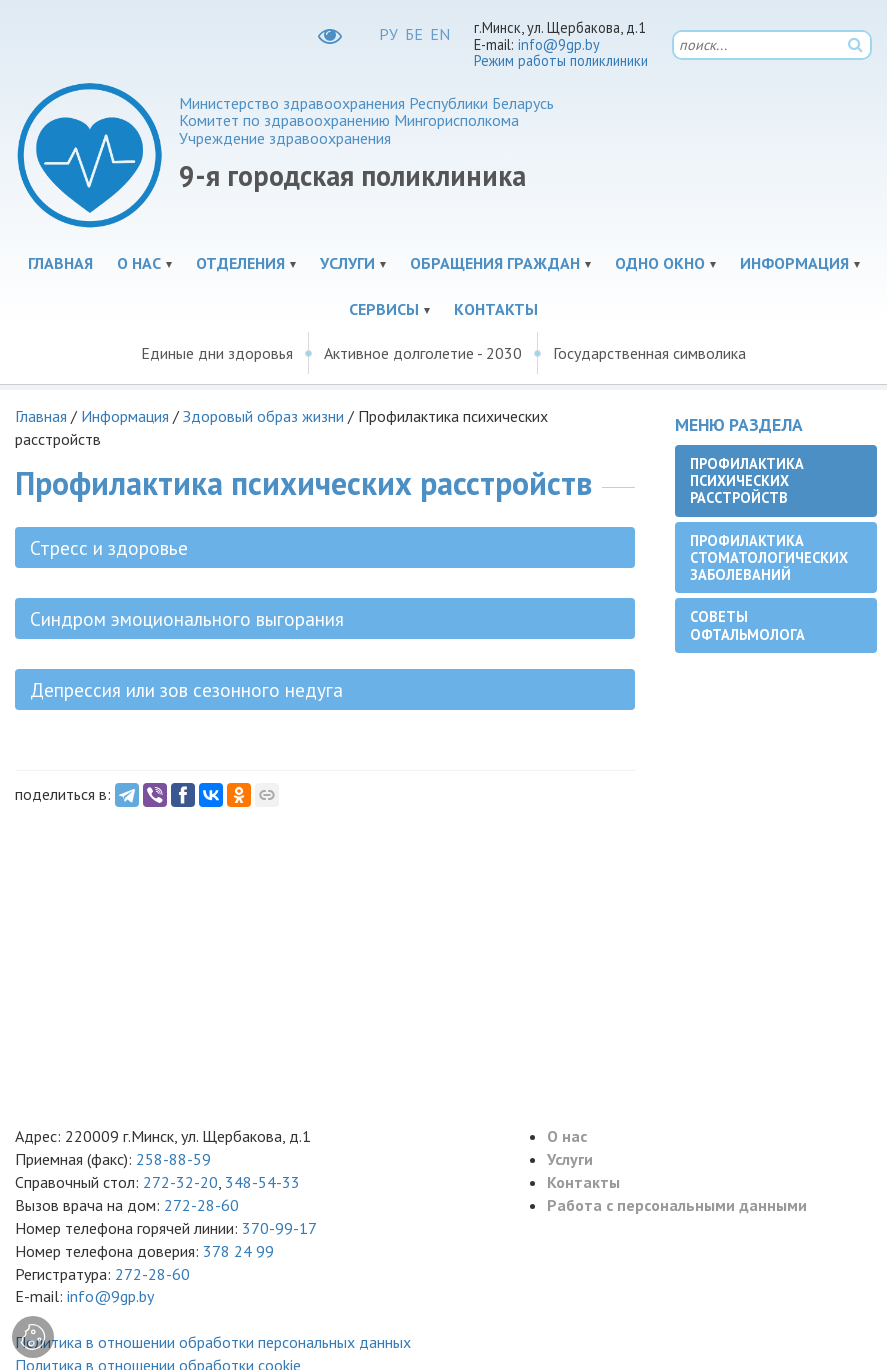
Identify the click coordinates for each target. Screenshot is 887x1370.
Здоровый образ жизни (263, 416)
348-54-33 (262, 1182)
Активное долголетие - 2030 (423, 353)
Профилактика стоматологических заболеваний (769, 558)
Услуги (347, 263)
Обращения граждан (495, 263)
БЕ (414, 34)
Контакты (496, 309)
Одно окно (660, 263)
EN (440, 34)
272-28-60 (201, 1205)
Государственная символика (649, 353)
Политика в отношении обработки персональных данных (213, 1342)
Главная (60, 263)
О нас (139, 263)
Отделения (240, 263)
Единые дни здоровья (217, 353)
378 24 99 (238, 1251)
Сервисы (384, 309)
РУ (388, 34)
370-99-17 (279, 1228)
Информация (794, 263)
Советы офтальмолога (747, 625)
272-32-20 (180, 1182)
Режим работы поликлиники (561, 60)
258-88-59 (171, 1159)
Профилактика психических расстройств (747, 481)
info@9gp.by (559, 44)
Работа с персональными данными (677, 1205)
